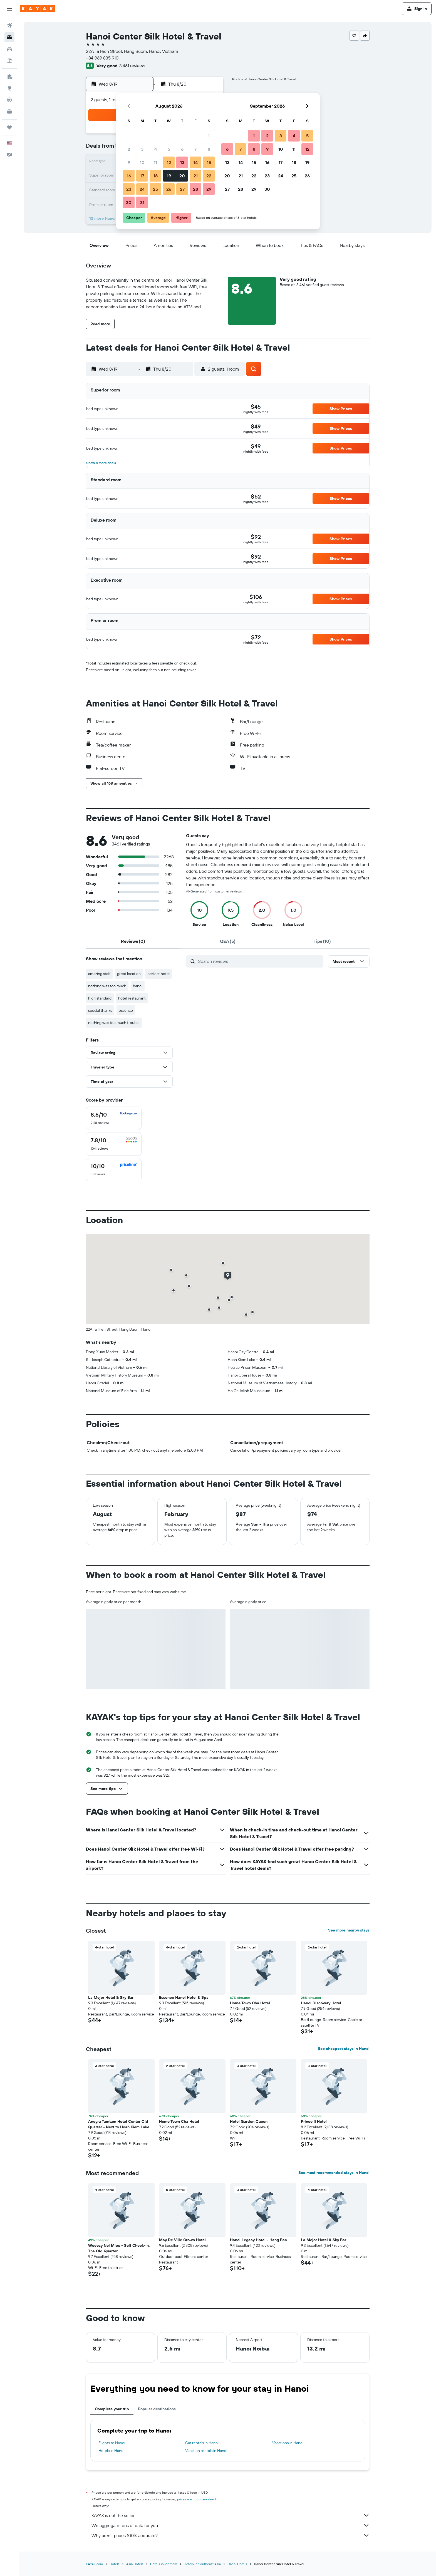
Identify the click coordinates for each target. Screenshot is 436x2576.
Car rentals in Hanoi (202, 2442)
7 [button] (195, 149)
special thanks (100, 1010)
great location (129, 973)
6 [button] (182, 149)
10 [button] (142, 162)
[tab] (133, 941)
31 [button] (142, 202)
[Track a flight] (9, 99)
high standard (100, 998)
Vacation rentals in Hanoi (206, 2450)
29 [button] (208, 189)
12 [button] (169, 162)
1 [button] (209, 135)
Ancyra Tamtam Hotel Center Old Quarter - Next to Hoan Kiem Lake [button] (118, 2124)
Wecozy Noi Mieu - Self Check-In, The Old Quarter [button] (119, 2248)
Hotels (115, 2564)
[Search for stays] (9, 37)
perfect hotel (158, 973)
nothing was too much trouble (114, 1022)
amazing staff (99, 973)
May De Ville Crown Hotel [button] (182, 2239)
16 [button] (129, 175)
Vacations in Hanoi (287, 2442)
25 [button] (155, 189)
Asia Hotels (134, 2564)
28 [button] (195, 189)
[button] (9, 9)
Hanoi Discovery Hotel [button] (321, 2002)
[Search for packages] (9, 60)
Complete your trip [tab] (112, 2408)
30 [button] (129, 202)
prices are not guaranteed (196, 2499)
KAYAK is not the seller (230, 2515)
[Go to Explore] (9, 88)
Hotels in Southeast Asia (202, 2564)
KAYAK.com (94, 2564)
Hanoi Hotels (237, 2564)
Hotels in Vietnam (163, 2564)
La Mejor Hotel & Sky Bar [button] (110, 1997)
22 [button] (208, 175)
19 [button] (169, 175)
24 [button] (142, 189)
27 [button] (182, 189)
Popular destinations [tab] (157, 2408)
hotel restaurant (132, 998)
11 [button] (155, 162)
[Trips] (9, 127)
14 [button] (196, 162)
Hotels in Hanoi (111, 2450)
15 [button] (209, 162)
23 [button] (128, 189)
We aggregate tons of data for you (230, 2525)
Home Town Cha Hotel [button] (250, 2002)
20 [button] (182, 175)
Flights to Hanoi (111, 2442)
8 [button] (209, 149)
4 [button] (155, 149)
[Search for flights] (9, 25)
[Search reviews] (259, 961)
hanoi (137, 985)
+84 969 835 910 (102, 58)
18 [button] (155, 175)
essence (126, 1010)
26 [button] (168, 189)
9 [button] (129, 162)
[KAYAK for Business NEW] (9, 111)
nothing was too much (107, 985)
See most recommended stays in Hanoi (334, 2172)
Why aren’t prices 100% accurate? (230, 2535)
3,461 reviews (132, 65)
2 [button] (129, 149)
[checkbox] (114, 1118)
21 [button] (196, 175)
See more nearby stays (349, 1930)
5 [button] (169, 149)
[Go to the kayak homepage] (37, 8)
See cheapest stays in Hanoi (344, 2048)
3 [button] (142, 149)
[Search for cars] (9, 48)
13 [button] (182, 162)
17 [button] (142, 175)
